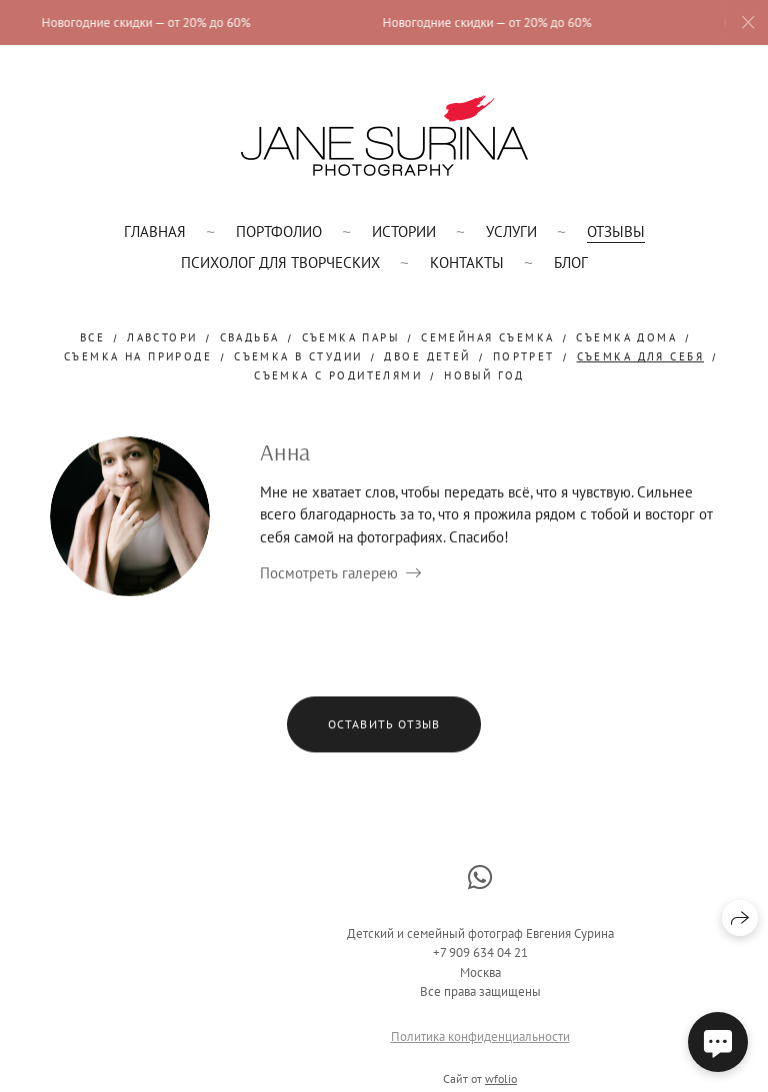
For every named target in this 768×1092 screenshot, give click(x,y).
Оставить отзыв (384, 724)
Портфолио (279, 231)
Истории (404, 231)
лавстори (162, 338)
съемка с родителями (338, 377)
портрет (524, 357)
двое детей (427, 357)
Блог (571, 262)
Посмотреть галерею (329, 573)
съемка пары (351, 338)
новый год (484, 377)
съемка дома (626, 338)
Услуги (511, 231)
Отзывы (616, 231)
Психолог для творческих (280, 262)
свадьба (250, 338)
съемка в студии (298, 357)
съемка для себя (640, 357)
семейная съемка (487, 338)
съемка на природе (138, 357)
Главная (155, 231)
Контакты (467, 262)
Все (92, 338)
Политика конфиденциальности (480, 1043)
